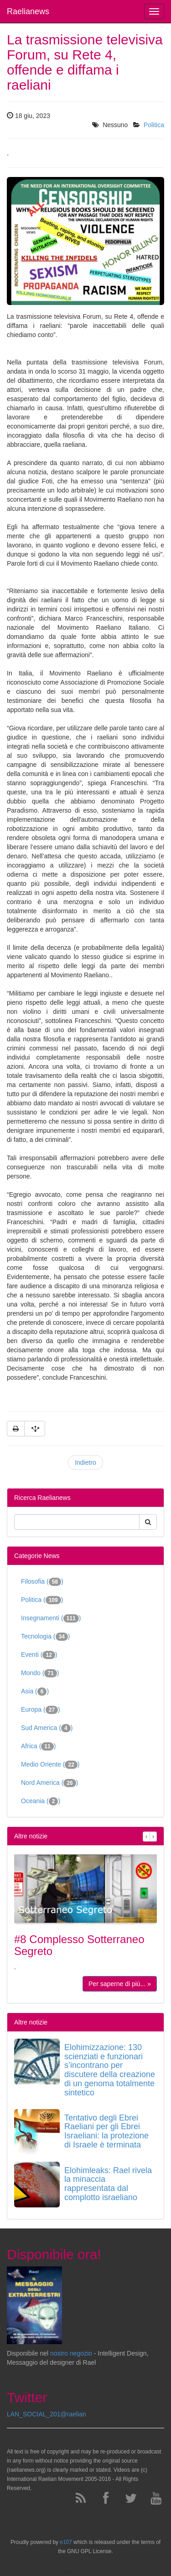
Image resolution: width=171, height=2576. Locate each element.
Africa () (38, 1746)
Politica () (42, 1600)
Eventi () (39, 1655)
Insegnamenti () (51, 1618)
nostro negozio (71, 2353)
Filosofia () (42, 1582)
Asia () (35, 1691)
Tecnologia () (45, 1637)
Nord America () (49, 1783)
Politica (154, 125)
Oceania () (40, 1801)
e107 (66, 2542)
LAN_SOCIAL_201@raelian (46, 2414)
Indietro (85, 1462)
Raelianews (28, 11)
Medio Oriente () (50, 1765)
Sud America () (47, 1728)
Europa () (40, 1710)
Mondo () (40, 1673)
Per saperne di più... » (119, 1983)
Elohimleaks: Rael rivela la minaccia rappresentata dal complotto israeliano (108, 2184)
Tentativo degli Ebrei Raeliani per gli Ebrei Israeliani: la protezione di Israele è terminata (106, 2131)
